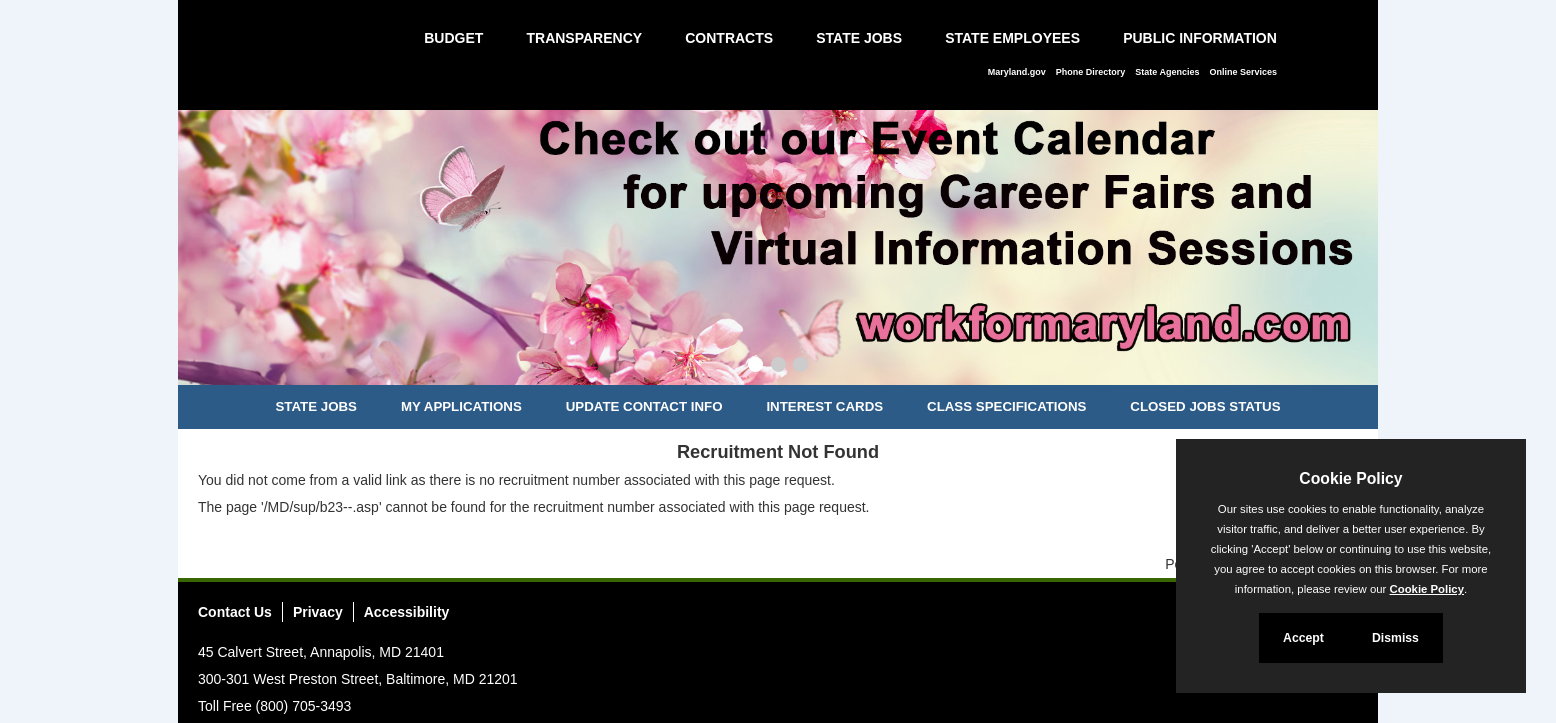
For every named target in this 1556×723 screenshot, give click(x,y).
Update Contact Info (644, 406)
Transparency (584, 38)
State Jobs (859, 38)
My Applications (461, 406)
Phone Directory (1091, 72)
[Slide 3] (800, 367)
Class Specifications (1006, 406)
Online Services (1243, 72)
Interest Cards (824, 406)
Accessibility (407, 612)
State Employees (1012, 38)
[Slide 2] (778, 367)
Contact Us (235, 612)
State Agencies (1167, 72)
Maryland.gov (1017, 72)
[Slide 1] (755, 367)
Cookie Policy (1350, 478)
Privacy (318, 612)
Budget (453, 38)
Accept (1303, 638)
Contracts (729, 38)
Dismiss (1395, 638)
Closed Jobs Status (1205, 406)
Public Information (1200, 38)
